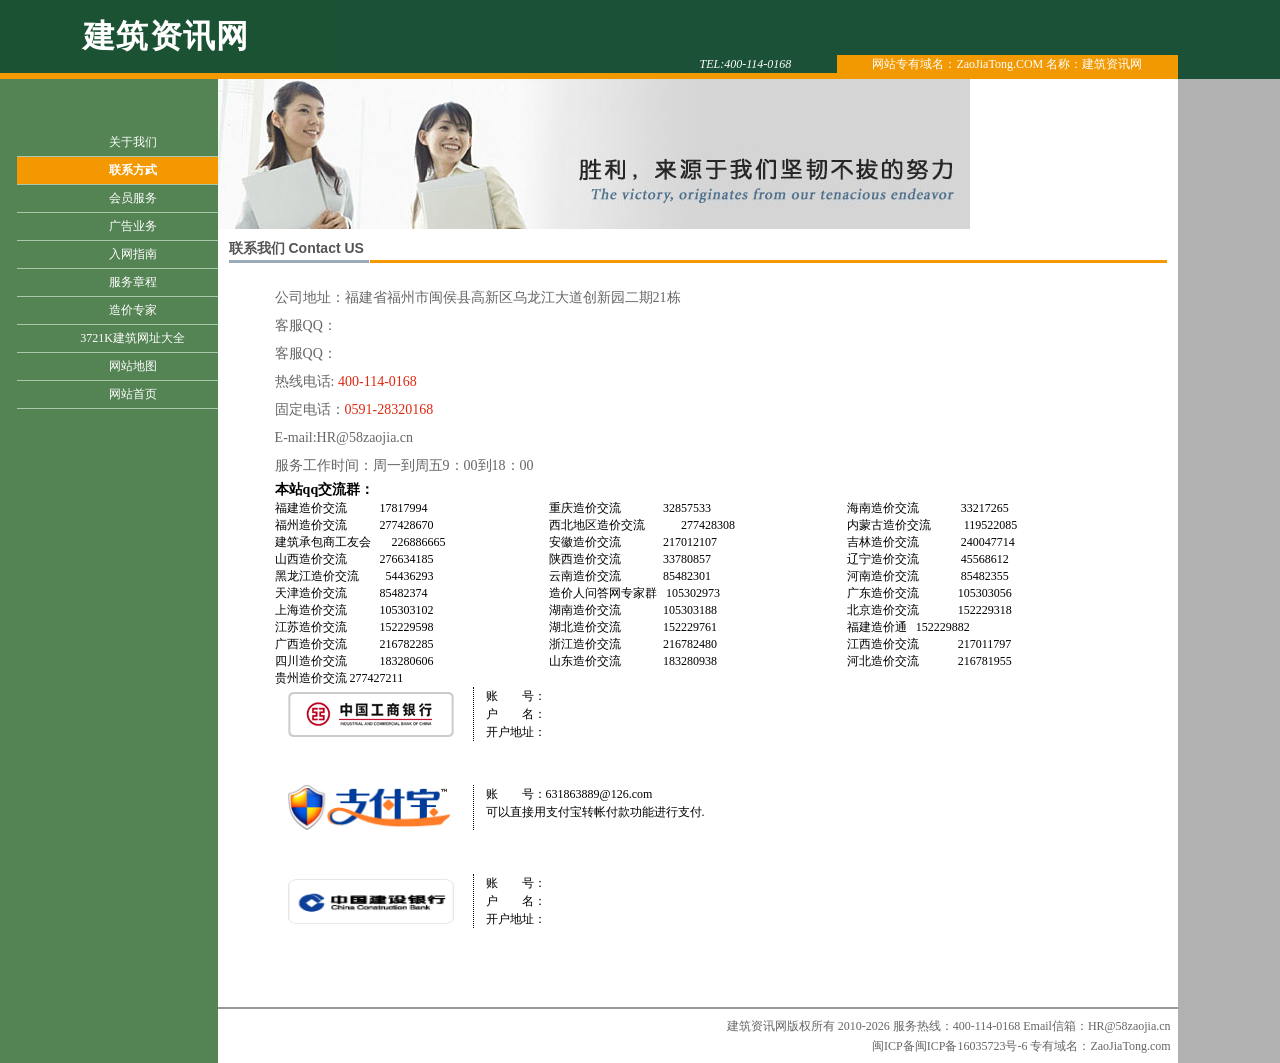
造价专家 (133, 310)
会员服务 (133, 198)
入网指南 (133, 254)
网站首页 (133, 394)
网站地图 (133, 366)
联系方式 (133, 170)
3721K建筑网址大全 (132, 338)
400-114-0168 (377, 381)
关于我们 (133, 142)
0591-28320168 (389, 409)
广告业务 (133, 226)
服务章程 (133, 282)
